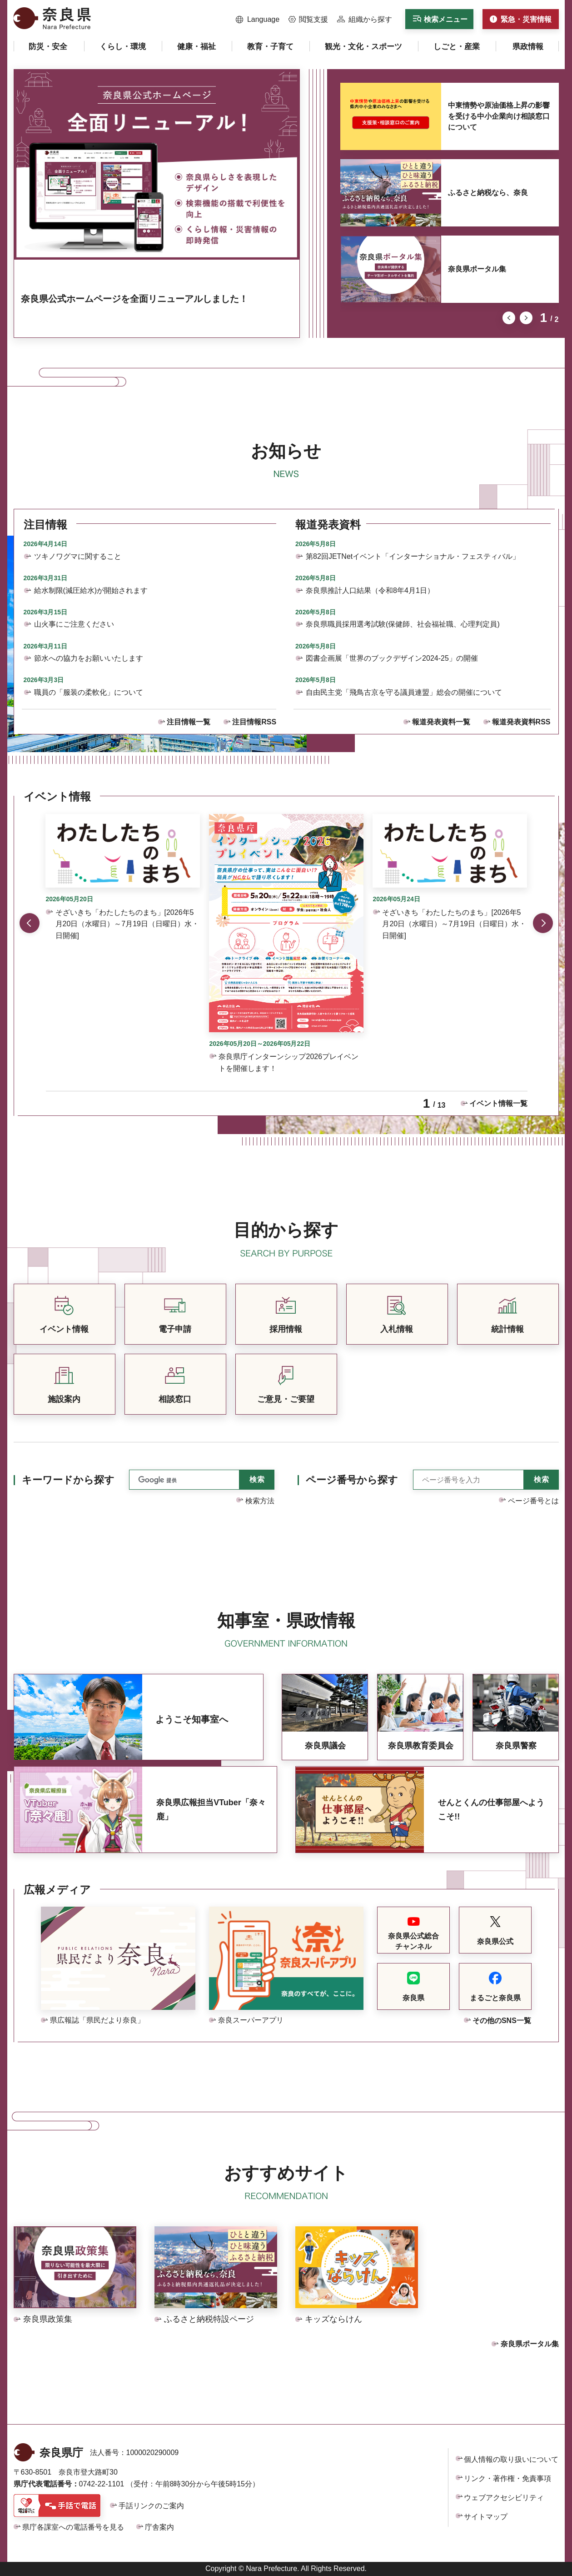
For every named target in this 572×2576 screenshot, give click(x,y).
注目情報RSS (254, 722)
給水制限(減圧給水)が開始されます (91, 590)
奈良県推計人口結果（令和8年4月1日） (370, 590)
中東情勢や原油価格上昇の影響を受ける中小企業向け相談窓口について (499, 116)
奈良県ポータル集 (477, 269)
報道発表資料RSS (521, 722)
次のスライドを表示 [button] (526, 317)
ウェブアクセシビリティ (504, 2497)
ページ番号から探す (352, 1480)
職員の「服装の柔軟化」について (88, 692)
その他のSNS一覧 (502, 2020)
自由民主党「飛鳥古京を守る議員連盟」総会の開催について (404, 692)
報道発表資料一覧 (441, 722)
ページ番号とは (533, 1501)
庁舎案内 (159, 2527)
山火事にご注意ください (74, 624)
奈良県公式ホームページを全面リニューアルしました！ (134, 299)
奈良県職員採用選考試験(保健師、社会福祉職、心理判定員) (403, 624)
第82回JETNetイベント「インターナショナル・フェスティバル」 (413, 556)
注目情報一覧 (188, 722)
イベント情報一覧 (498, 1103)
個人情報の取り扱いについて (511, 2459)
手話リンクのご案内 (151, 2506)
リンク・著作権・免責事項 (507, 2478)
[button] (258, 19)
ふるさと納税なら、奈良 (488, 192)
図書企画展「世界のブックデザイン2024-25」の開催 (392, 658)
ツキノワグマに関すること (77, 556)
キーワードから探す (68, 1480)
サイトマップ (485, 2517)
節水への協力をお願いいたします (88, 658)
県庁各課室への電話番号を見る (73, 2527)
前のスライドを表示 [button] (508, 317)
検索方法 (259, 1501)
